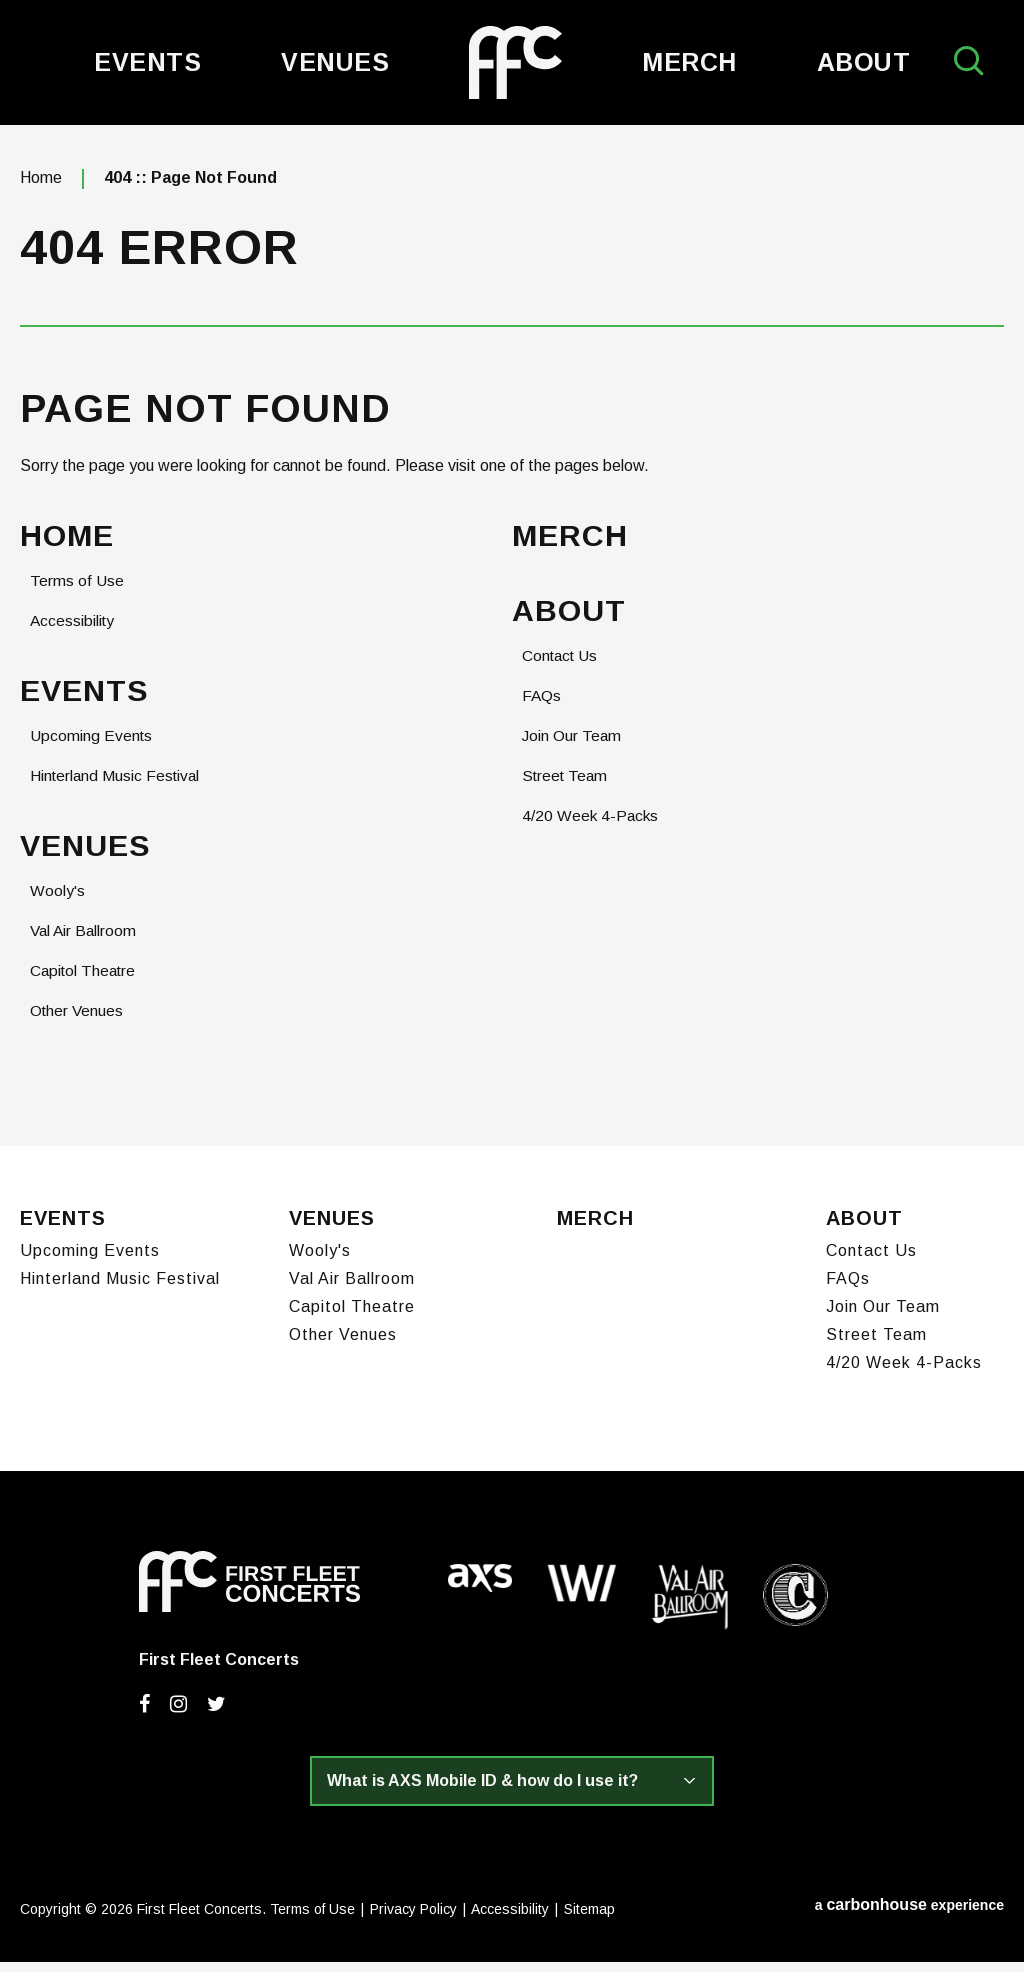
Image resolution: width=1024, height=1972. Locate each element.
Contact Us (562, 668)
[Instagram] (178, 1714)
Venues (335, 62)
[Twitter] (216, 1714)
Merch (689, 62)
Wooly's (57, 904)
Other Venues (78, 1024)
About (864, 62)
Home (41, 188)
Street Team (567, 788)
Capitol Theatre (85, 984)
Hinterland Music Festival (117, 788)
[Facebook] (144, 1714)
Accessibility (73, 632)
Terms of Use (77, 592)
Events (147, 62)
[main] (512, 642)
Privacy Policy (413, 1919)
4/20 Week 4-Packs (591, 828)
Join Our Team (572, 748)
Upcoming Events (92, 748)
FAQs (542, 708)
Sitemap (589, 1919)
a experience (909, 1914)
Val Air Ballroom (85, 944)
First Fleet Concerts (515, 62)
